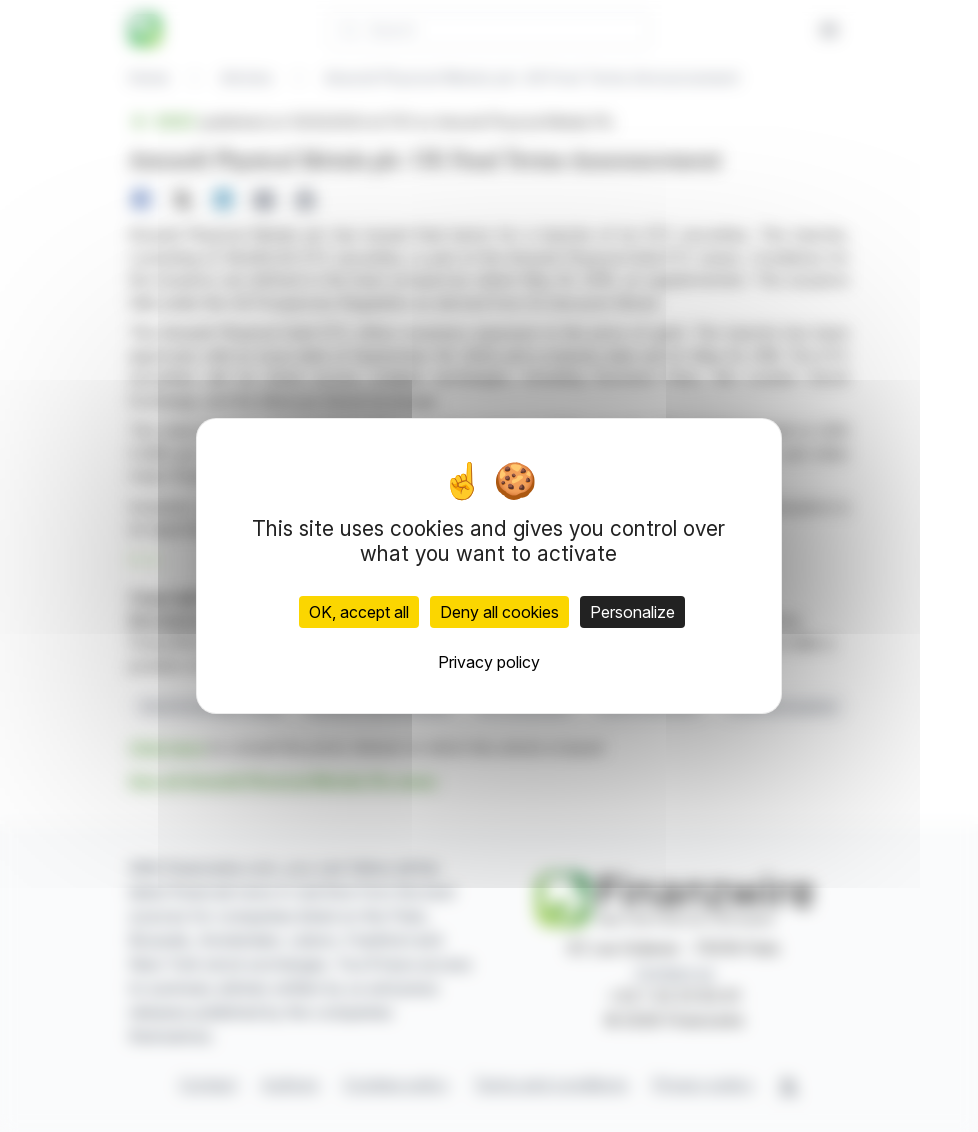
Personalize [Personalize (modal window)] (632, 612)
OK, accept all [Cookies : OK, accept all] (359, 612)
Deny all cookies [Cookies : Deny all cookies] (499, 612)
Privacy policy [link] (489, 662)
